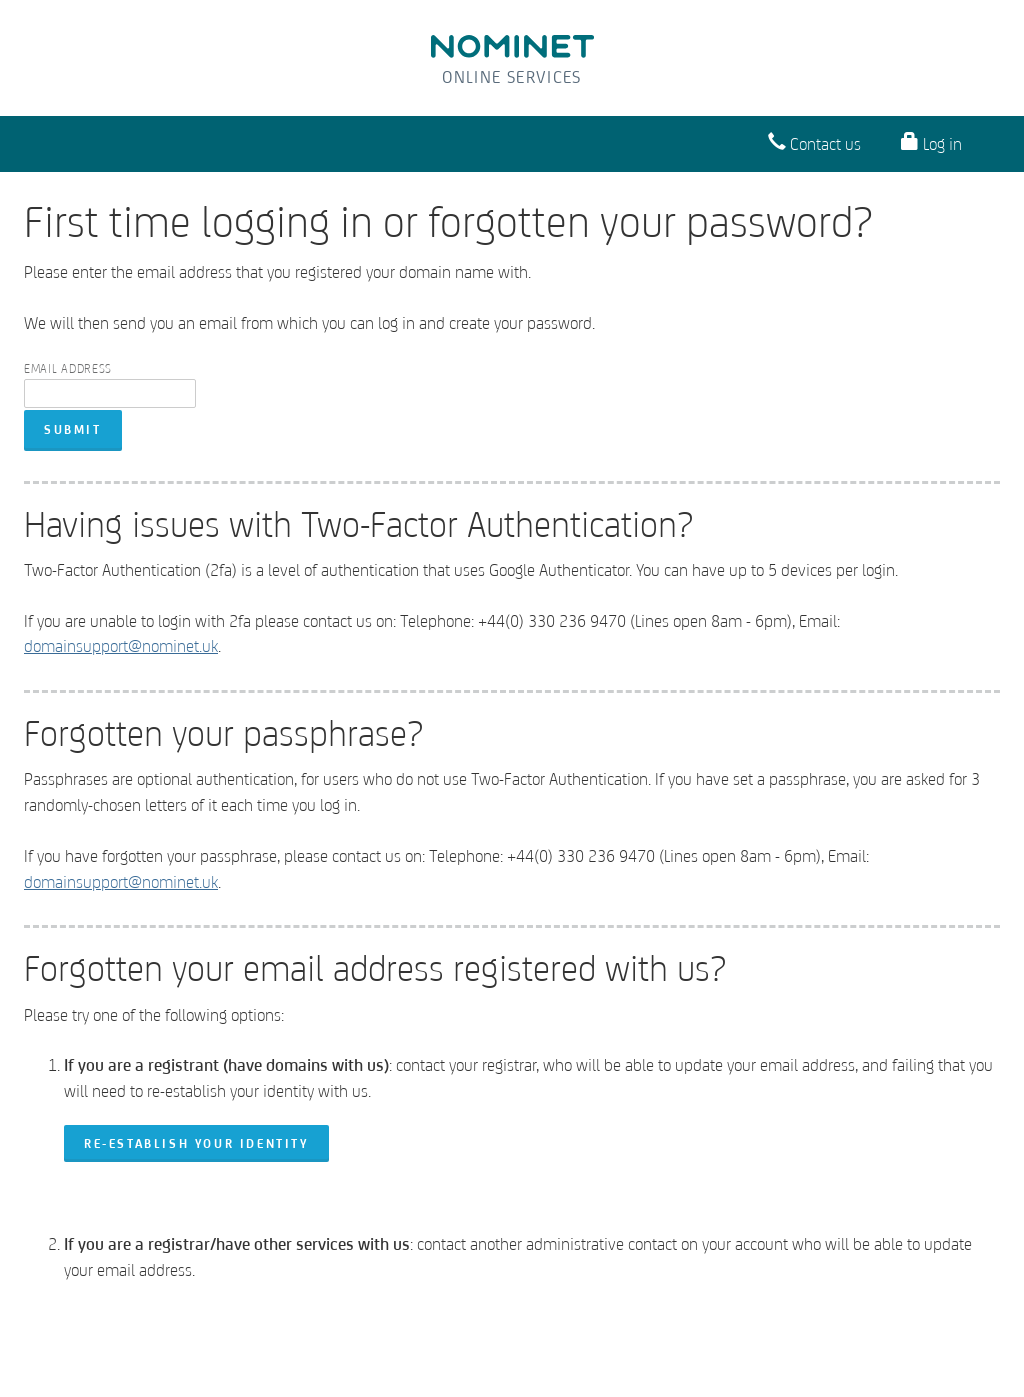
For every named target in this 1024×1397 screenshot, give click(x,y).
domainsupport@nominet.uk (121, 646)
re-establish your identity (196, 1143)
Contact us (814, 142)
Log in (931, 142)
